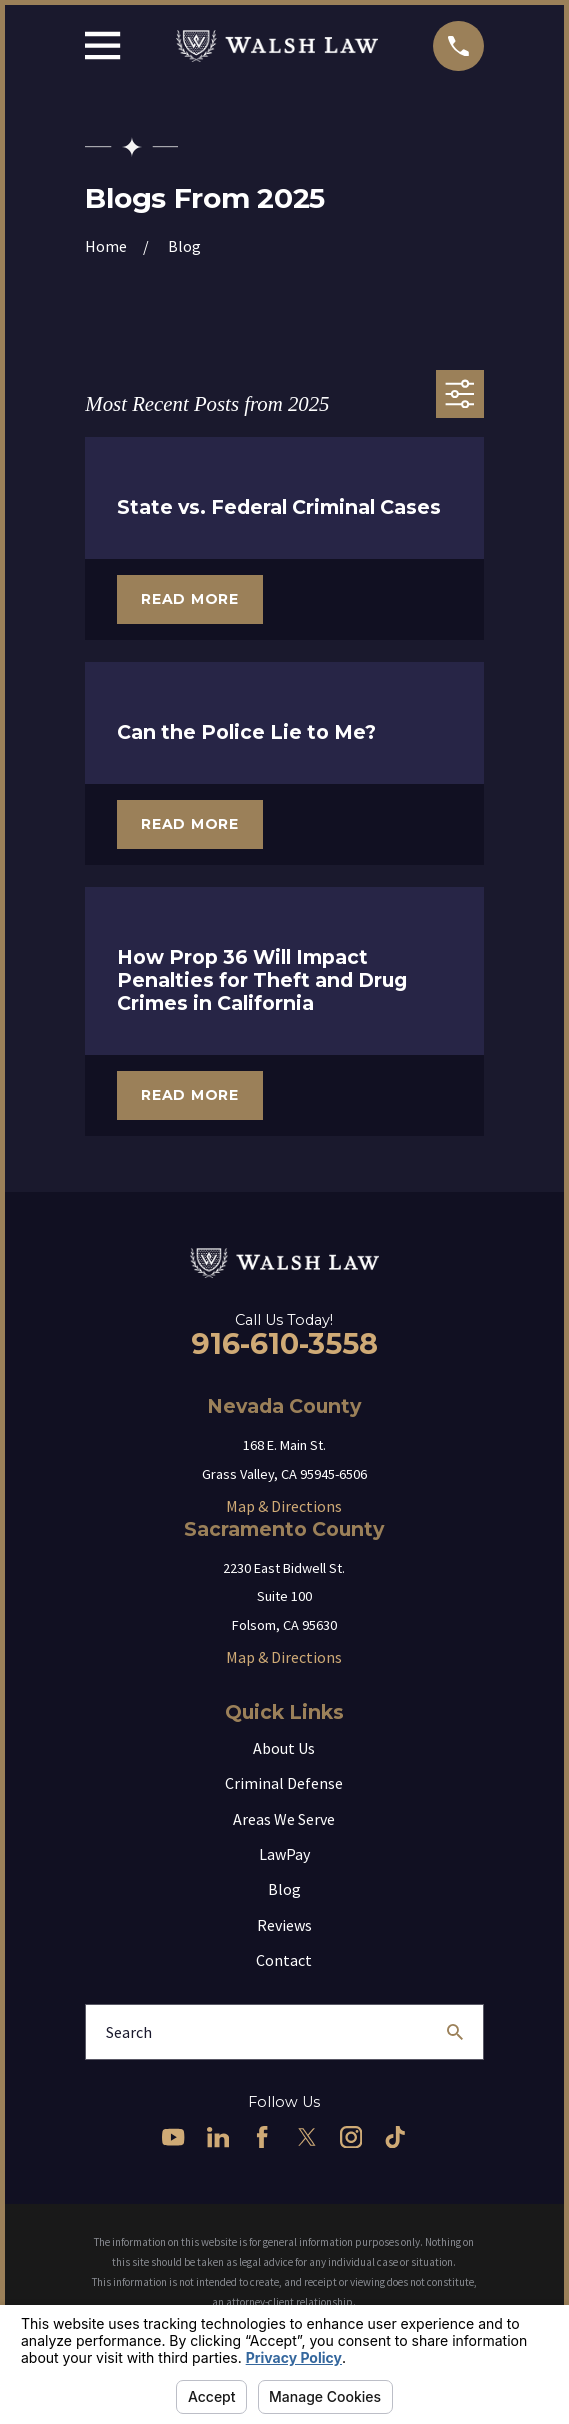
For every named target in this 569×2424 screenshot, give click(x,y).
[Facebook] (262, 2137)
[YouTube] (173, 2137)
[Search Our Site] (455, 2032)
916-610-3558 (284, 1343)
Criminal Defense (284, 1783)
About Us (284, 1748)
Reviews (284, 1925)
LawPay (284, 1854)
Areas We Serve (284, 1819)
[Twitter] (307, 2137)
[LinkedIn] (218, 2137)
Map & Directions (284, 1506)
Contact (284, 1960)
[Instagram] (351, 2137)
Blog (284, 1889)
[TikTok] (395, 2137)
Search (129, 2032)
